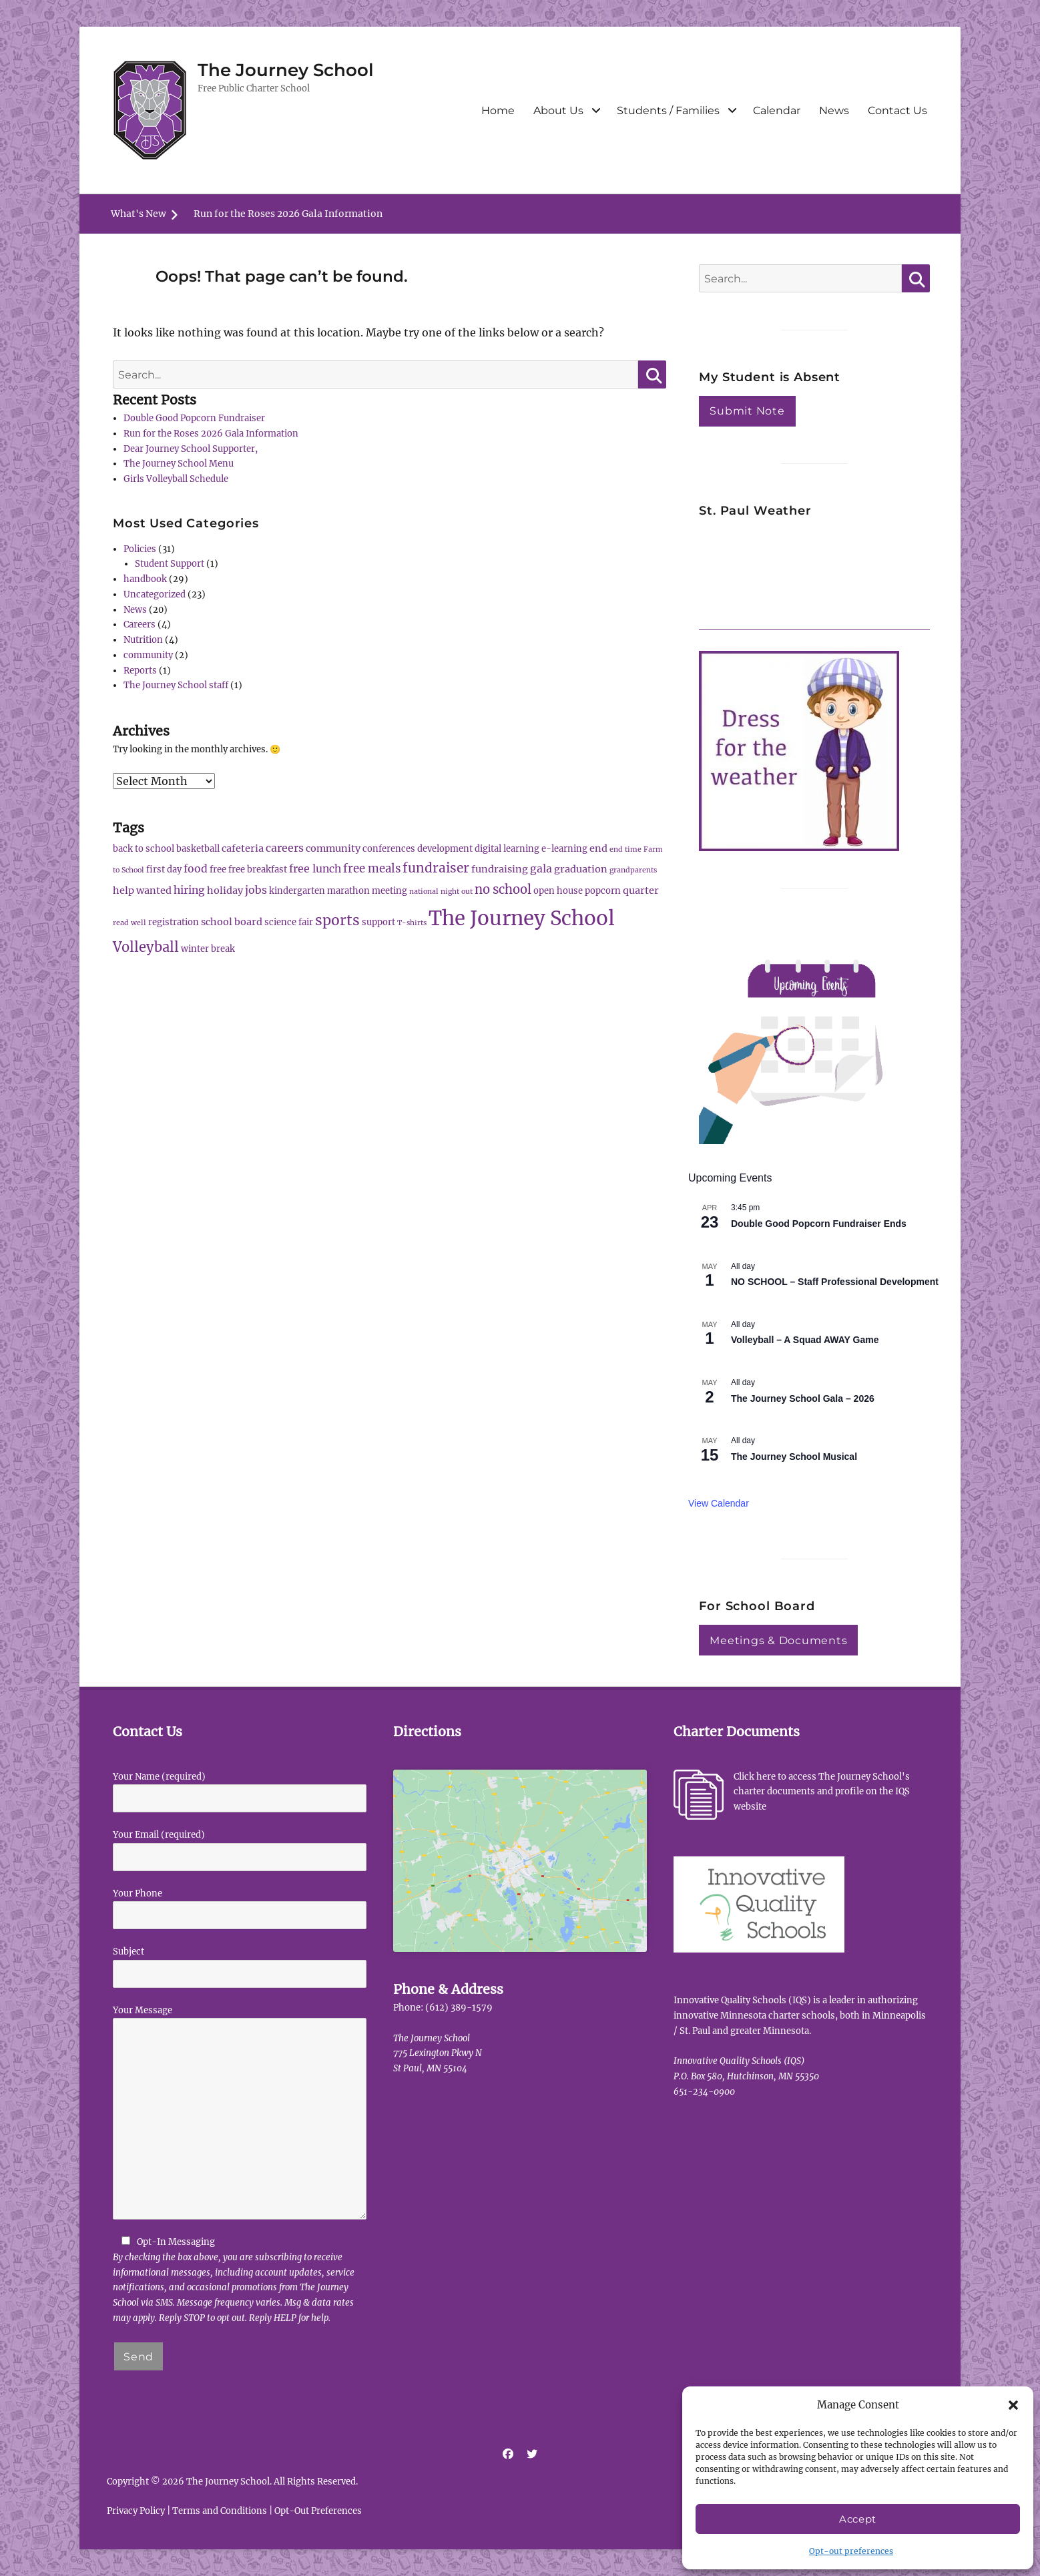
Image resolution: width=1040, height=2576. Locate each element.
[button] (1013, 2405)
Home (498, 110)
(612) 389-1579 (459, 2007)
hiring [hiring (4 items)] (189, 889)
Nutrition (143, 640)
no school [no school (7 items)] (503, 889)
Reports (140, 670)
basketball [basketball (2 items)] (198, 848)
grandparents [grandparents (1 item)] (633, 870)
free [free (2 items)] (218, 869)
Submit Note (747, 411)
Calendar (776, 110)
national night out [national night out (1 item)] (441, 891)
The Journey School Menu (178, 463)
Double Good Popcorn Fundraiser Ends (818, 1223)
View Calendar (718, 1503)
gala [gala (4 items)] (541, 868)
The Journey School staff (175, 685)
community (148, 655)
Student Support (169, 563)
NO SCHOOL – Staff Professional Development (835, 1281)
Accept (857, 2519)
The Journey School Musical (794, 1456)
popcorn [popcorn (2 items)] (603, 890)
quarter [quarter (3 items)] (641, 890)
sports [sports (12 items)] (337, 920)
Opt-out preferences (851, 2551)
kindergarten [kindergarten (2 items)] (297, 890)
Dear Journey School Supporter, (190, 449)
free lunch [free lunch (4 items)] (315, 868)
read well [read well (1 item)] (129, 923)
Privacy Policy (136, 2511)
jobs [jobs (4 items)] (256, 889)
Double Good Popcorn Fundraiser (194, 418)
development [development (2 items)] (445, 848)
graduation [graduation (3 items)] (580, 869)
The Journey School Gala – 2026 (802, 1398)
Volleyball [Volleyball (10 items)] (146, 947)
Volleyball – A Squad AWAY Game (804, 1339)
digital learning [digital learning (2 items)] (507, 848)
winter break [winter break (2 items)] (208, 949)
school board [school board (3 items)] (231, 922)
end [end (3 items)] (598, 848)
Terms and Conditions (219, 2511)
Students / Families (668, 110)
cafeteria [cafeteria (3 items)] (243, 848)
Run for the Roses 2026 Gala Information (288, 214)
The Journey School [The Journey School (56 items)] (522, 918)
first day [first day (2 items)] (164, 869)
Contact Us (897, 110)
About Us (558, 110)
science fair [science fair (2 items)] (288, 922)
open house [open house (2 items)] (558, 890)
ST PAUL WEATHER (814, 579)
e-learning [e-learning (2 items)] (564, 848)
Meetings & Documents (778, 1640)
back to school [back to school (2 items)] (143, 848)
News (834, 110)
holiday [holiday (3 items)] (225, 890)
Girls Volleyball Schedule (175, 479)
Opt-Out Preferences (318, 2511)
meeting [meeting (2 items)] (389, 890)
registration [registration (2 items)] (173, 922)
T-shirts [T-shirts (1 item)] (412, 923)
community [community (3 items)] (333, 848)
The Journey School (286, 70)
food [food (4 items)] (196, 868)
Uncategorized (154, 594)
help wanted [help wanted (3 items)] (142, 890)
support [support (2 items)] (378, 922)
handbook (145, 579)
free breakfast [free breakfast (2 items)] (257, 869)
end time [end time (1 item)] (625, 849)
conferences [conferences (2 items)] (388, 848)
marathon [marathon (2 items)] (348, 890)
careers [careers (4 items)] (285, 847)
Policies (139, 549)
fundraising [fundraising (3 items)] (499, 869)
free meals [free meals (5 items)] (372, 868)
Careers (139, 624)
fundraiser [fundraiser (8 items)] (436, 868)
